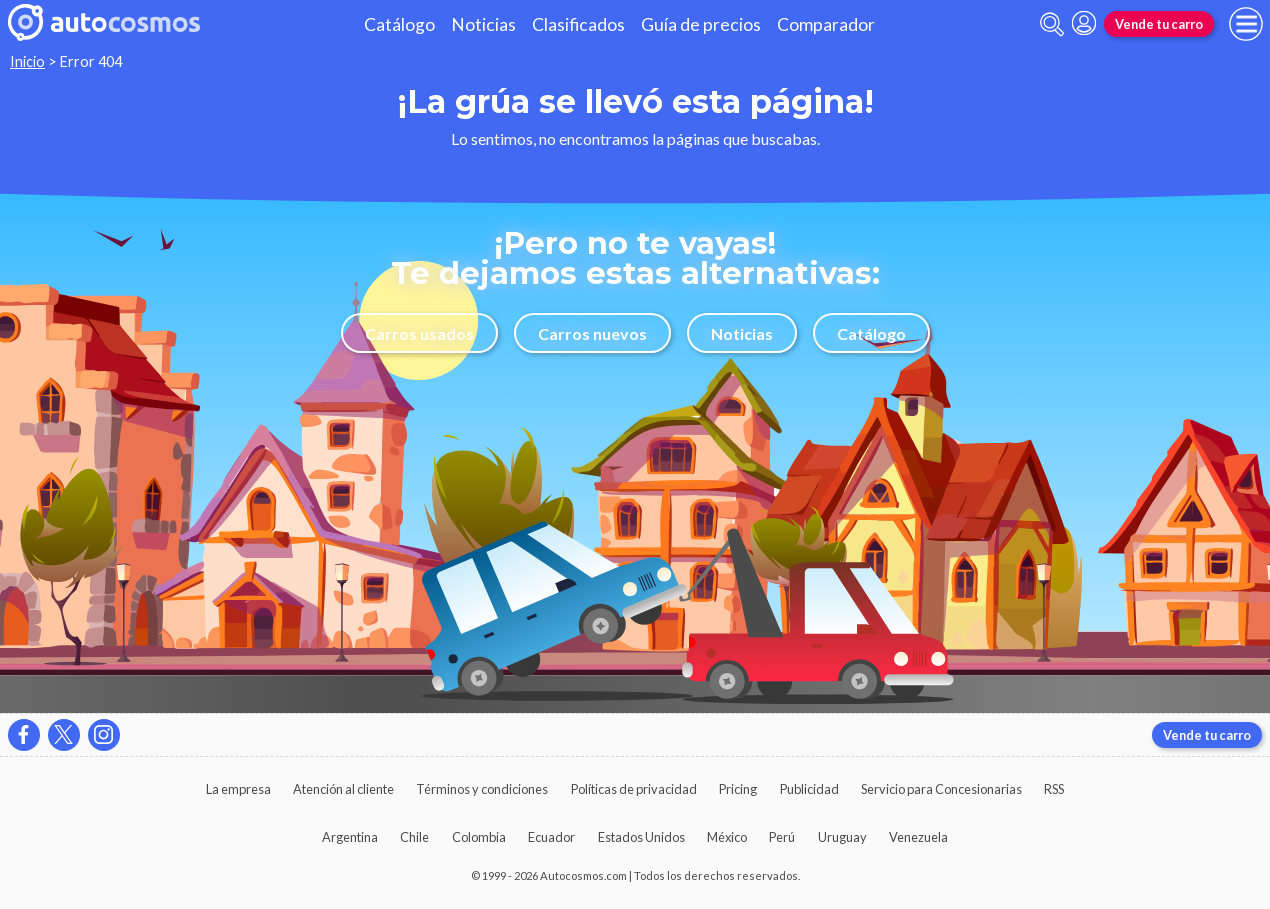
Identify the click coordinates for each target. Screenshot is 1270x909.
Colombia (479, 837)
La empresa (238, 789)
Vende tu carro (1159, 24)
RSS (1054, 789)
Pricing (738, 789)
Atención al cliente (343, 789)
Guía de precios (701, 24)
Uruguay (842, 837)
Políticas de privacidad (634, 789)
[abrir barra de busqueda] (1052, 24)
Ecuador (551, 837)
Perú (782, 837)
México (727, 837)
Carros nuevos (592, 333)
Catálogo (399, 24)
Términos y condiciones (482, 789)
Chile (414, 837)
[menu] (1246, 24)
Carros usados (419, 333)
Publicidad (809, 789)
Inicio (27, 61)
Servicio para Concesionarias (941, 789)
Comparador (826, 24)
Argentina (350, 837)
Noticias (483, 24)
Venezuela (918, 837)
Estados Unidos (641, 837)
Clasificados (578, 24)
